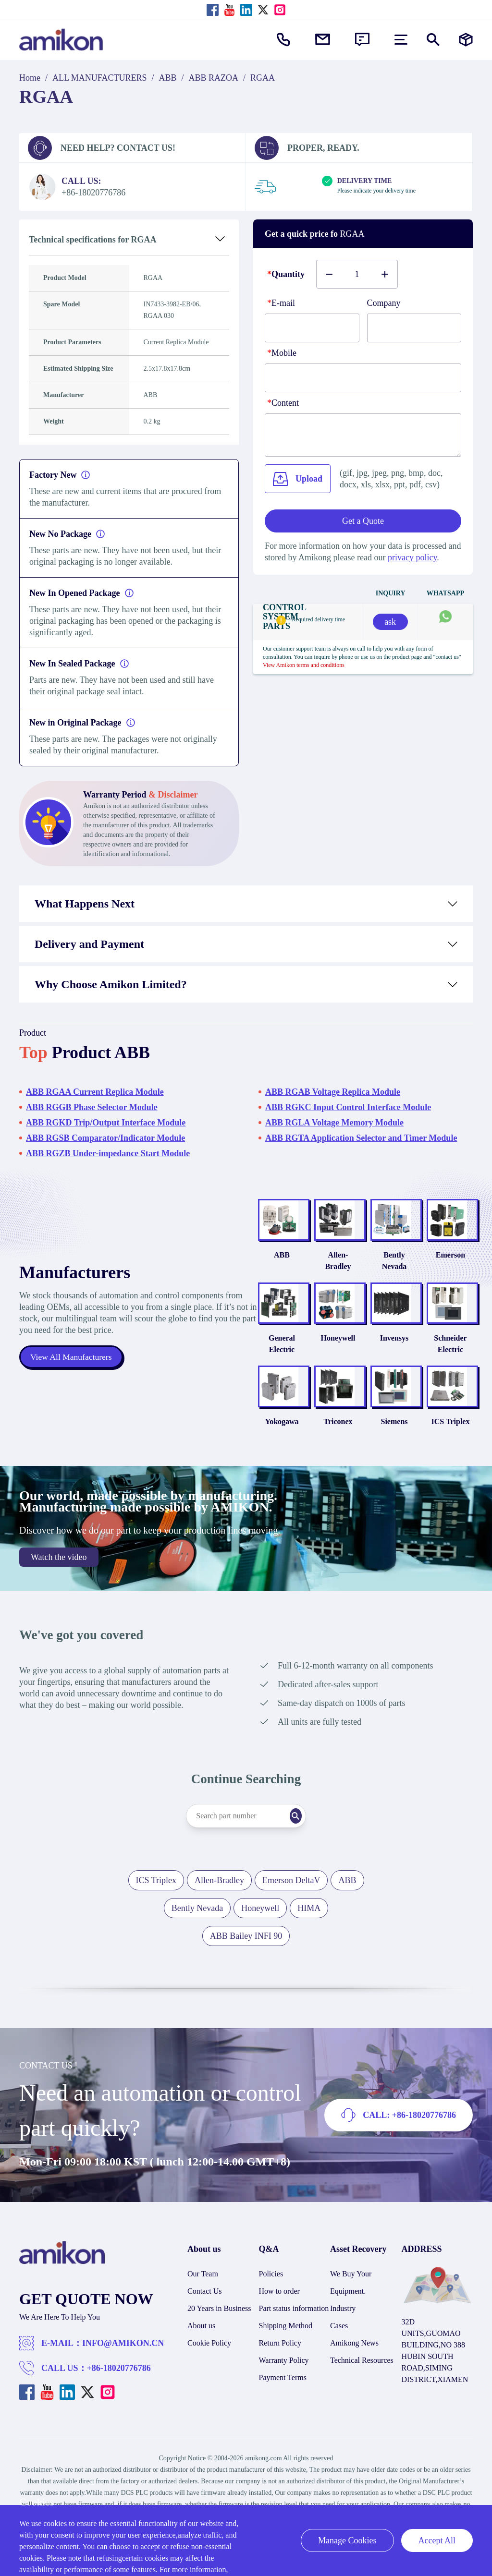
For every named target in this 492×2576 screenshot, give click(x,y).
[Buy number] (357, 274)
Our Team (202, 2297)
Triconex (316, 1445)
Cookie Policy (209, 2366)
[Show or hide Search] (433, 39)
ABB (168, 78)
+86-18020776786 (119, 2391)
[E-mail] (312, 328)
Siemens (381, 1445)
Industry (343, 2332)
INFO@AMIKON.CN (123, 2366)
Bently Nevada (381, 1266)
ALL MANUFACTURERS (99, 78)
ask (390, 622)
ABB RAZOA (214, 78)
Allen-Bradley (317, 1266)
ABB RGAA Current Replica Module (95, 1092)
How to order (279, 2314)
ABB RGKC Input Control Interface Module (348, 1107)
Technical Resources (362, 2384)
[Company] (414, 328)
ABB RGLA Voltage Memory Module (334, 1122)
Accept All (436, 2540)
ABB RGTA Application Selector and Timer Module (361, 1138)
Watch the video (59, 1580)
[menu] (400, 40)
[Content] (363, 435)
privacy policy (412, 557)
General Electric (251, 1356)
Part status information (294, 2332)
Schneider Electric (446, 1356)
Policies (271, 2297)
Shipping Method (286, 2349)
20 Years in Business (219, 2332)
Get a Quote (363, 521)
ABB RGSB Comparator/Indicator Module (105, 1138)
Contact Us (204, 2314)
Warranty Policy (284, 2384)
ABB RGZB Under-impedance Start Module (108, 1153)
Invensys (381, 1350)
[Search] (311, 1839)
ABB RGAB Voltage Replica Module (332, 1092)
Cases (339, 2349)
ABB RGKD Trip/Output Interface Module (105, 1122)
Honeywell (316, 1350)
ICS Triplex (446, 1445)
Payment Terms (283, 2401)
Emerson (446, 1266)
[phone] (363, 377)
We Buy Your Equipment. (350, 2306)
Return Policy (280, 2366)
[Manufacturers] (466, 40)
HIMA (308, 1931)
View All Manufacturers (72, 1369)
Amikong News (354, 2366)
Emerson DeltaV (291, 1904)
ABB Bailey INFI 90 (246, 1959)
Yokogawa (251, 1445)
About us (201, 2349)
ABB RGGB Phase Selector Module (92, 1107)
